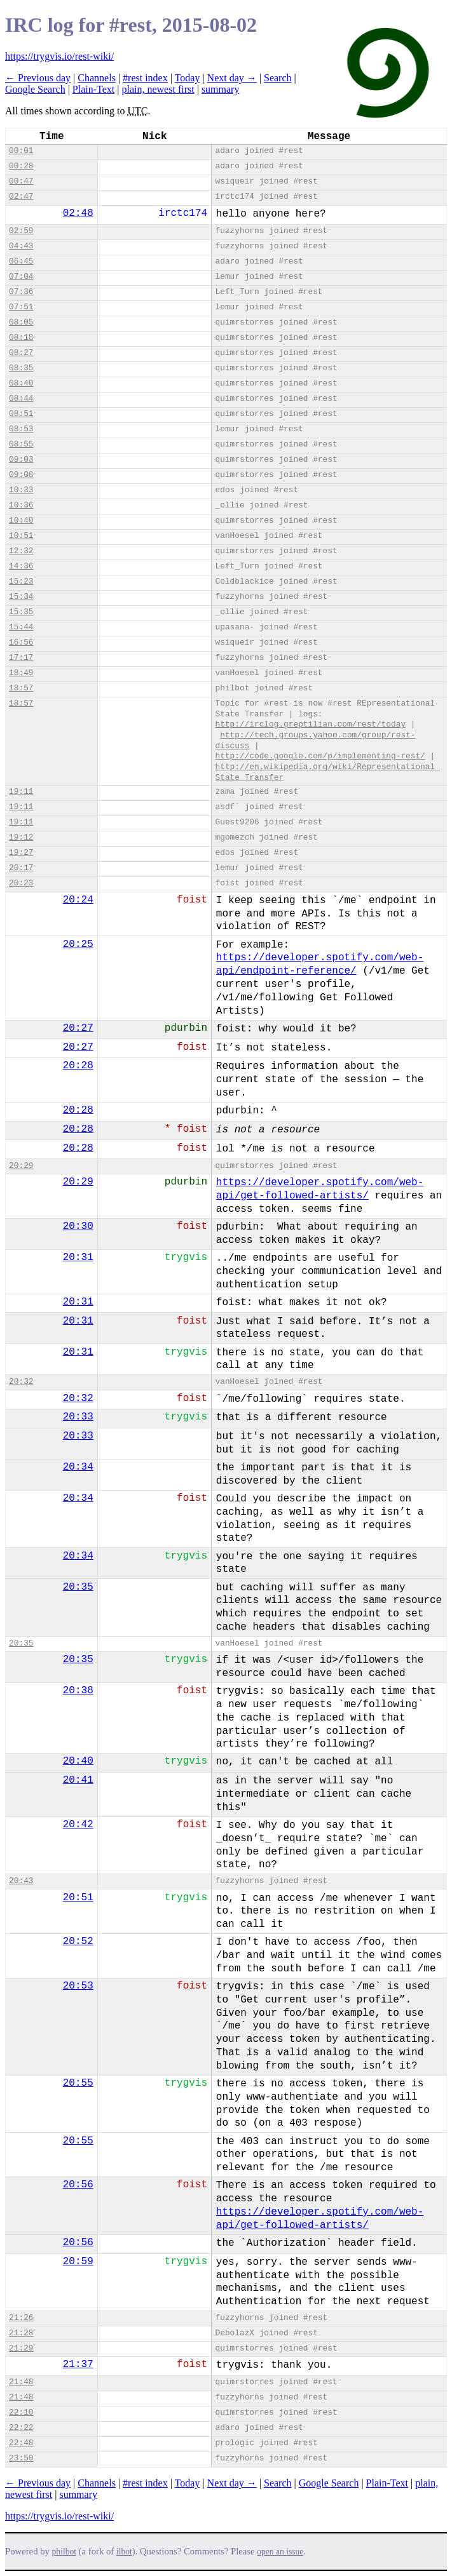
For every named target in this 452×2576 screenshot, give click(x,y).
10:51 (21, 535)
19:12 (21, 837)
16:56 (21, 642)
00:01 (21, 151)
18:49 (21, 673)
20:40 (78, 1761)
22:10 (21, 2412)
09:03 (21, 459)
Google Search (35, 89)
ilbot (124, 2551)
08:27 (21, 353)
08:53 (21, 429)
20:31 (78, 1257)
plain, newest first (157, 89)
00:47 (21, 181)
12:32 (21, 551)
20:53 (78, 1986)
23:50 (21, 2458)
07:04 (21, 276)
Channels (97, 77)
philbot (64, 2551)
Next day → (232, 77)
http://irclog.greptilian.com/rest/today (311, 724)
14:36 (21, 566)
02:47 (21, 196)
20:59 (78, 2261)
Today (187, 77)
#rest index (145, 77)
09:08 (21, 475)
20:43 (21, 1881)
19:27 (21, 852)
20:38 (78, 1690)
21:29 (21, 2348)
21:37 (78, 2364)
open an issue (280, 2551)
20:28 (78, 1065)
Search (278, 77)
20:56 (78, 2184)
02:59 (21, 231)
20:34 (78, 1467)
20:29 (21, 1166)
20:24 (78, 900)
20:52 (78, 1941)
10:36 (21, 505)
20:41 (78, 1780)
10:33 (21, 490)
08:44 (21, 398)
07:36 (21, 292)
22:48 (21, 2443)
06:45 (21, 261)
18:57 (21, 688)
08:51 (21, 414)
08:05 (21, 322)
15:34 (21, 596)
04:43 (21, 246)
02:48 (78, 213)
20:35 (78, 1587)
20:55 (78, 2083)
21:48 (21, 2382)
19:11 (21, 791)
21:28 (21, 2333)
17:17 (21, 657)
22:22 (21, 2427)
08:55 (21, 444)
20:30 (78, 1226)
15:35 (21, 612)
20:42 (78, 1824)
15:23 (21, 581)
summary (221, 89)
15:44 (21, 627)
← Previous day (38, 77)
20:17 (21, 868)
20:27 (78, 1028)
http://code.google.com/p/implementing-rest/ (320, 756)
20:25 (78, 944)
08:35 (21, 368)
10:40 (21, 520)
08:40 (21, 383)
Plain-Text (93, 89)
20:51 (78, 1897)
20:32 (21, 1381)
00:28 (21, 166)
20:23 (21, 883)
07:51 (21, 307)
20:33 (78, 1417)
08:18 (21, 337)
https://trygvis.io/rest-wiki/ (59, 56)
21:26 (21, 2318)
